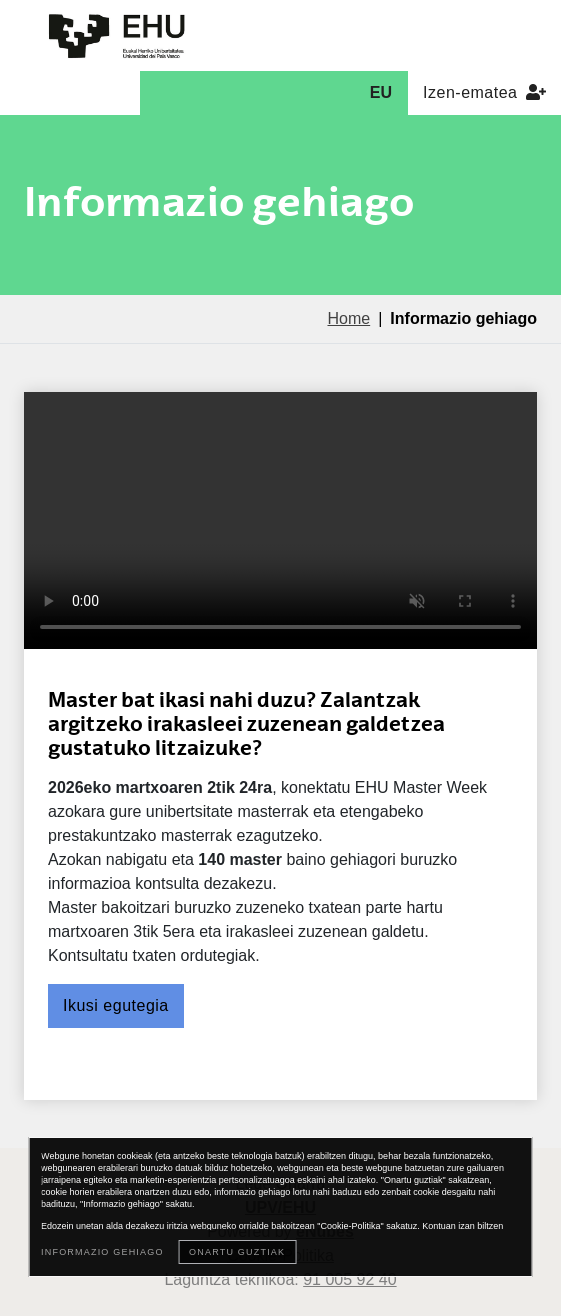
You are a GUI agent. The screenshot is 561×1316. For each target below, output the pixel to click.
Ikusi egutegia (116, 1005)
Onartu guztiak (237, 1252)
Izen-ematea (484, 92)
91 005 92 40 (349, 1279)
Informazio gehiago (102, 1252)
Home (348, 318)
